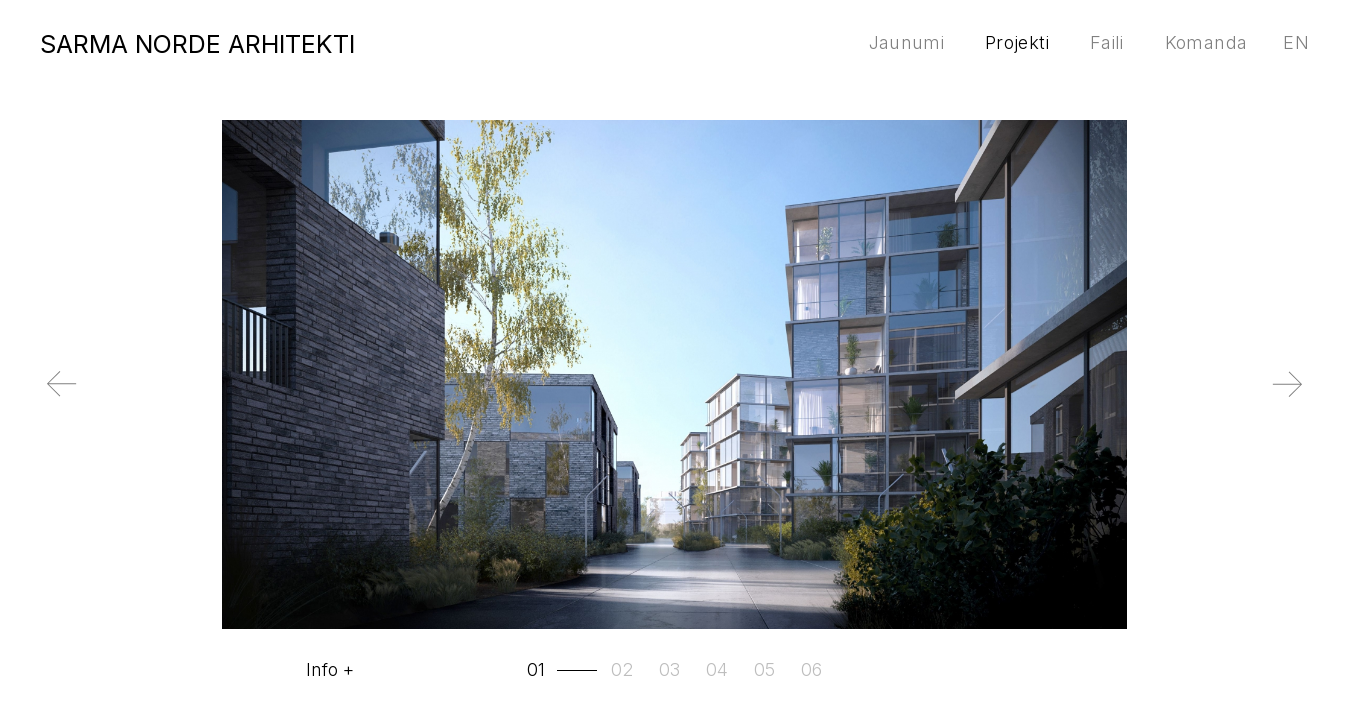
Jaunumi (907, 42)
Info (322, 670)
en (1296, 42)
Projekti (1017, 42)
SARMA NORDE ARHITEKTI (197, 44)
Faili (1107, 42)
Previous (35, 401)
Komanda (1206, 42)
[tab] (564, 670)
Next (1315, 401)
